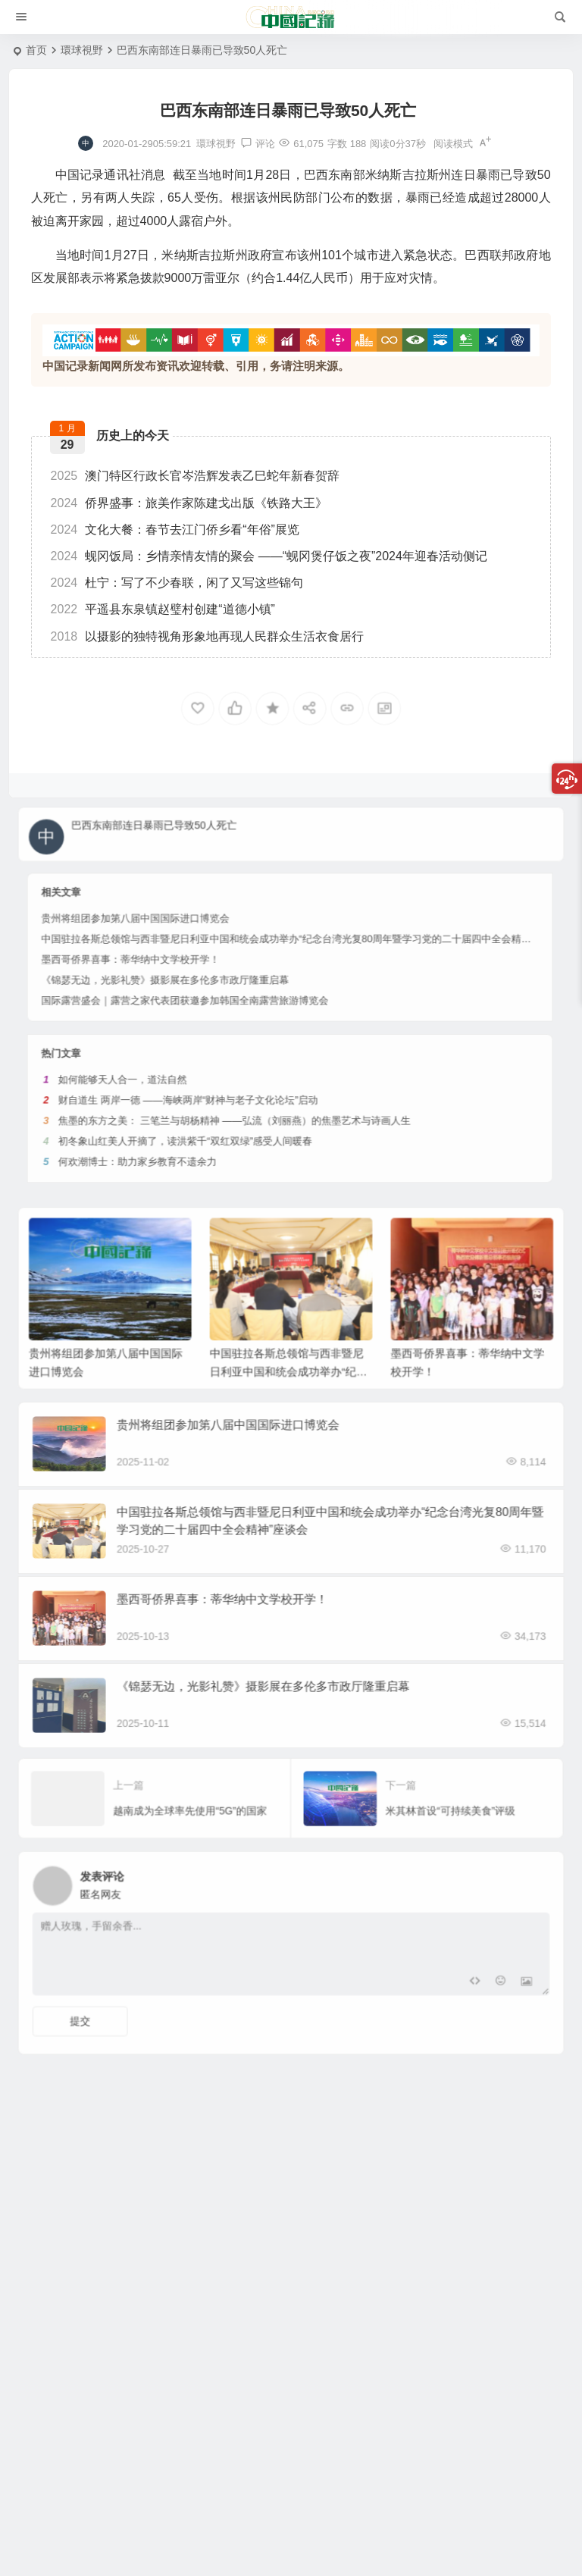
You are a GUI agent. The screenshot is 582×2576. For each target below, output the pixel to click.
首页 (36, 50)
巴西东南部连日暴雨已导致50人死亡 (194, 827)
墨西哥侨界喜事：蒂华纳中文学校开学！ (211, 929)
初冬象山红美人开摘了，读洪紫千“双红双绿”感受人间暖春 (238, 1054)
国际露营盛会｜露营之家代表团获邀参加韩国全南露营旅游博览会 (238, 950)
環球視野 (82, 50)
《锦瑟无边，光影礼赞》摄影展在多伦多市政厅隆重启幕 (228, 940)
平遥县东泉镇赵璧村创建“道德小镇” (163, 609)
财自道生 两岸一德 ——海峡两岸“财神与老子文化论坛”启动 (239, 1033)
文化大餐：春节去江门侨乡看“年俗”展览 (175, 529)
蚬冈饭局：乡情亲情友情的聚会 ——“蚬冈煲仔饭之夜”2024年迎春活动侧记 (269, 556)
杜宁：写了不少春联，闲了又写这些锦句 (177, 582)
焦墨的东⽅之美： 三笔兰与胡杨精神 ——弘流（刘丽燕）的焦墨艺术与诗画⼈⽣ (262, 1043)
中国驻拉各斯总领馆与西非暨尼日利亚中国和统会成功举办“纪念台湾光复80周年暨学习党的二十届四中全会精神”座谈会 (296, 920)
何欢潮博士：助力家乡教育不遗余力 (214, 1064)
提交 (142, 2001)
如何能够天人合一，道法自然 (207, 1023)
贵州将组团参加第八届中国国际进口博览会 (213, 910)
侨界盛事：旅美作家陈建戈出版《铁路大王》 (189, 503)
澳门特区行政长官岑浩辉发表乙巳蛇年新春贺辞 (195, 475)
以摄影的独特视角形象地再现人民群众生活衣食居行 (208, 636)
